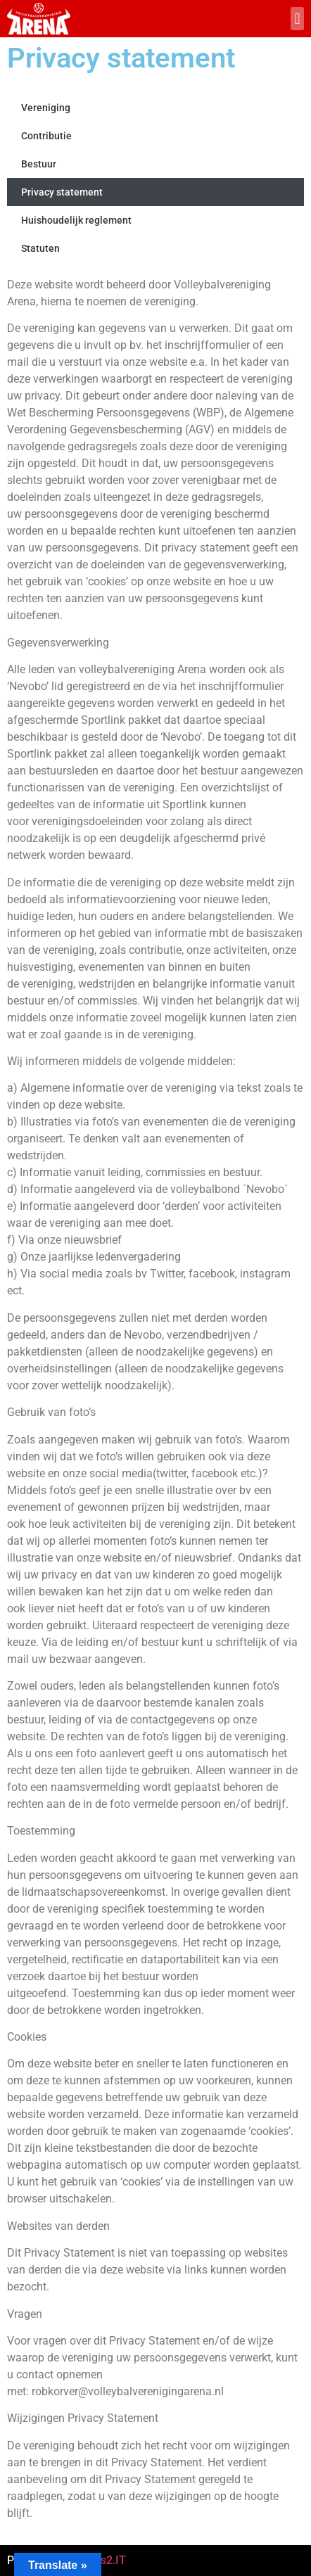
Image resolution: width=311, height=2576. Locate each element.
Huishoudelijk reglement (76, 220)
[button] (297, 18)
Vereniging (45, 107)
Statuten (40, 248)
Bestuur (38, 164)
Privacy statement (62, 192)
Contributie (46, 135)
